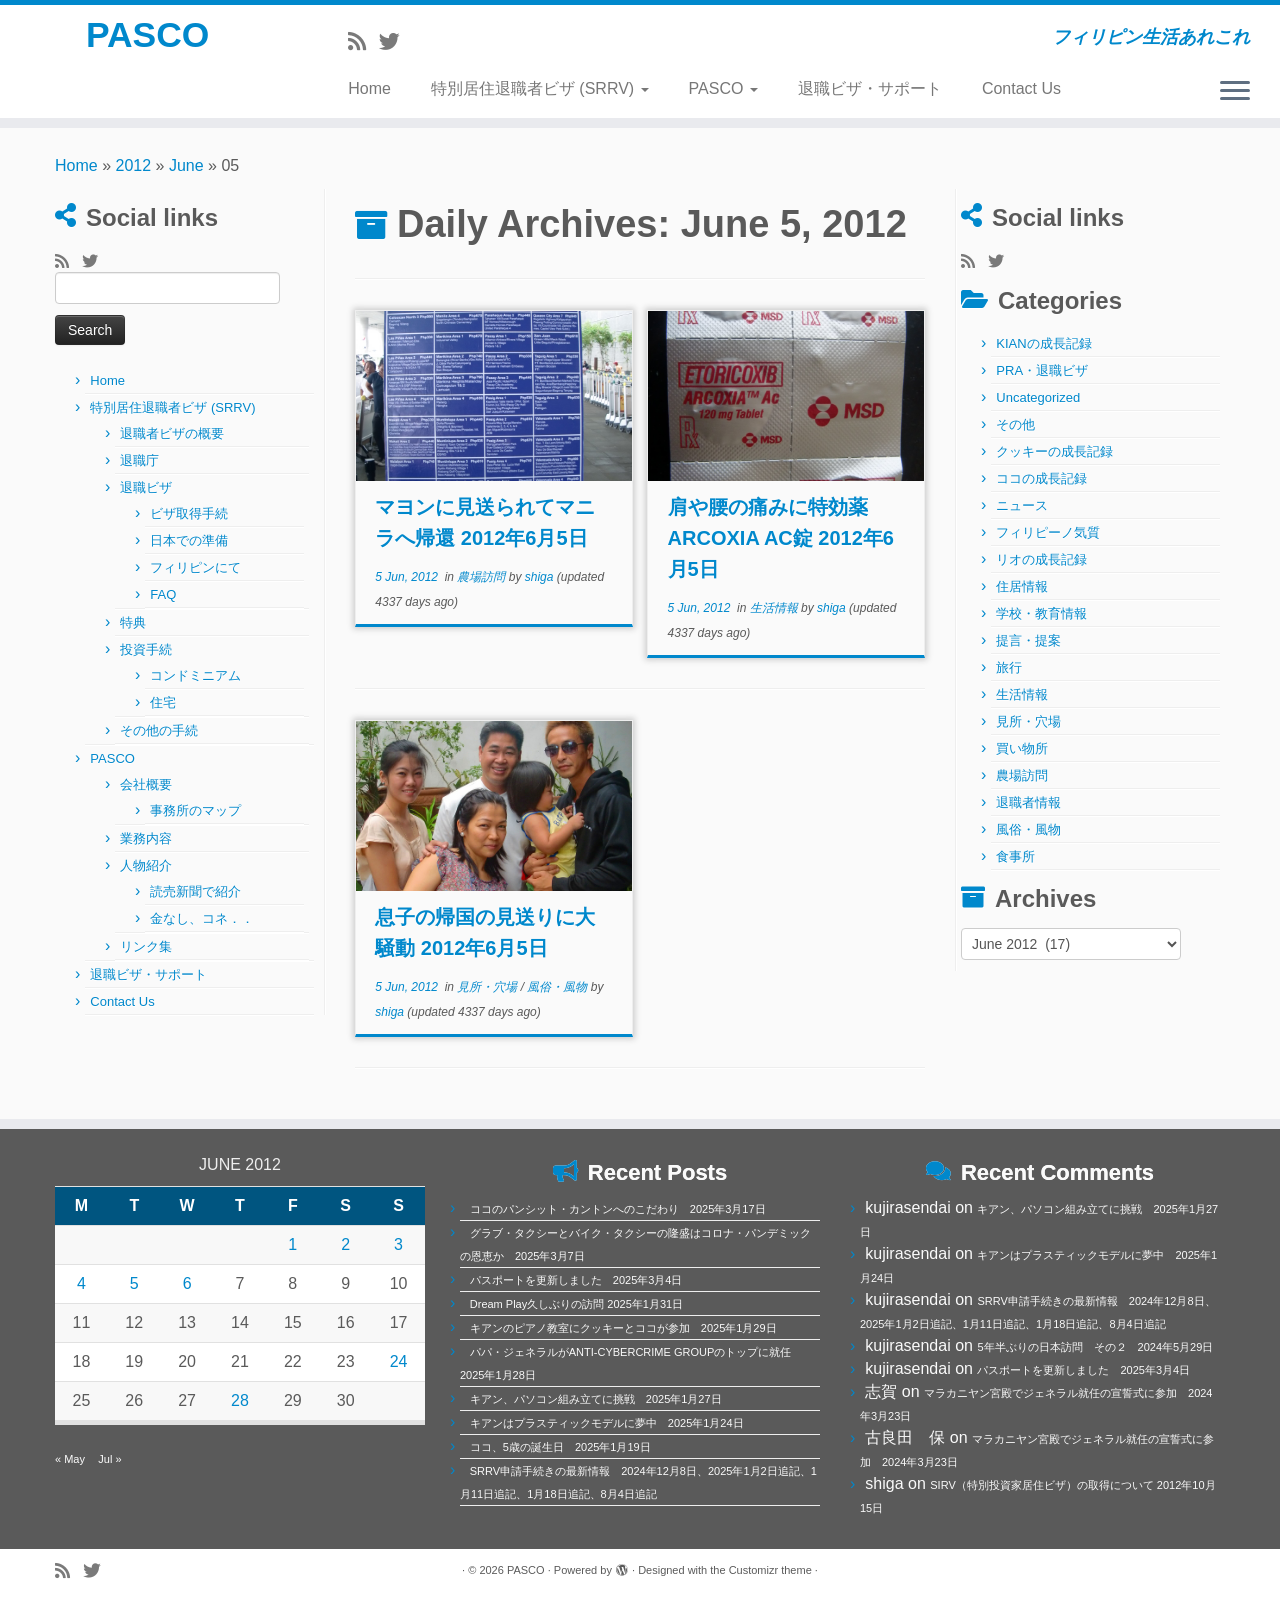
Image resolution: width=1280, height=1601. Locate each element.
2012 (134, 165)
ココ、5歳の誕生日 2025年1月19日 (560, 1447)
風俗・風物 (558, 987)
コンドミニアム (195, 675)
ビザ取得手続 (189, 513)
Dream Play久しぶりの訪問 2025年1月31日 (576, 1304)
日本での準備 (189, 540)
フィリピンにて (195, 567)
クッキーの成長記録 (1054, 451)
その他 (1015, 424)
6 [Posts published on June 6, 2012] (187, 1283)
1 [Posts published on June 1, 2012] (292, 1244)
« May (70, 1459)
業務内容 (146, 838)
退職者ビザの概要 (172, 433)
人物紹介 (146, 865)
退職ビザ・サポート (870, 88)
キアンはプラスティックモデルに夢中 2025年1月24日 (607, 1423)
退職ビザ (146, 487)
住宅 (163, 702)
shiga (539, 577)
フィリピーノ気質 (1048, 532)
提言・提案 (1028, 640)
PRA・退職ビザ (1042, 370)
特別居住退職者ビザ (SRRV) (540, 88)
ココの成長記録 (1041, 478)
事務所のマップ (195, 810)
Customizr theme (770, 1570)
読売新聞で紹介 (195, 891)
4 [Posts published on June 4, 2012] (81, 1283)
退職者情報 (1028, 802)
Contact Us (1021, 88)
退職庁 (139, 460)
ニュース (1022, 505)
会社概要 (146, 784)
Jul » (109, 1459)
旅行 (1009, 667)
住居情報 (1022, 586)
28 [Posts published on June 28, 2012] (240, 1400)
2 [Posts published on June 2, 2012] (345, 1244)
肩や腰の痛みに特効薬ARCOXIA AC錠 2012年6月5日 (781, 538)
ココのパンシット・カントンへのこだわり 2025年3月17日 (618, 1209)
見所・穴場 (488, 987)
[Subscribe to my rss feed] (363, 41)
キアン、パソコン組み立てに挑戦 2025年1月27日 (596, 1399)
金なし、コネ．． (202, 918)
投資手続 (146, 649)
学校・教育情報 (1041, 613)
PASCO (147, 40)
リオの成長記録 (1041, 559)
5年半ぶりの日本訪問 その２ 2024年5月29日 (1095, 1347)
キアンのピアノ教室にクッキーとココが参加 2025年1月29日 (623, 1328)
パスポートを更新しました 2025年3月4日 (576, 1280)
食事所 (1015, 856)
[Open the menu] (1235, 92)
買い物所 (1022, 748)
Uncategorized (1038, 397)
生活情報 (775, 608)
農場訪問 (482, 577)
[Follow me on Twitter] (396, 41)
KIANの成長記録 (1043, 343)
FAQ (163, 594)
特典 (133, 622)
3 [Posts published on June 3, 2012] (398, 1244)
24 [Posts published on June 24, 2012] (399, 1361)
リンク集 (146, 946)
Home (369, 88)
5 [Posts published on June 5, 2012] (134, 1283)
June (186, 165)
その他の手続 (159, 730)
